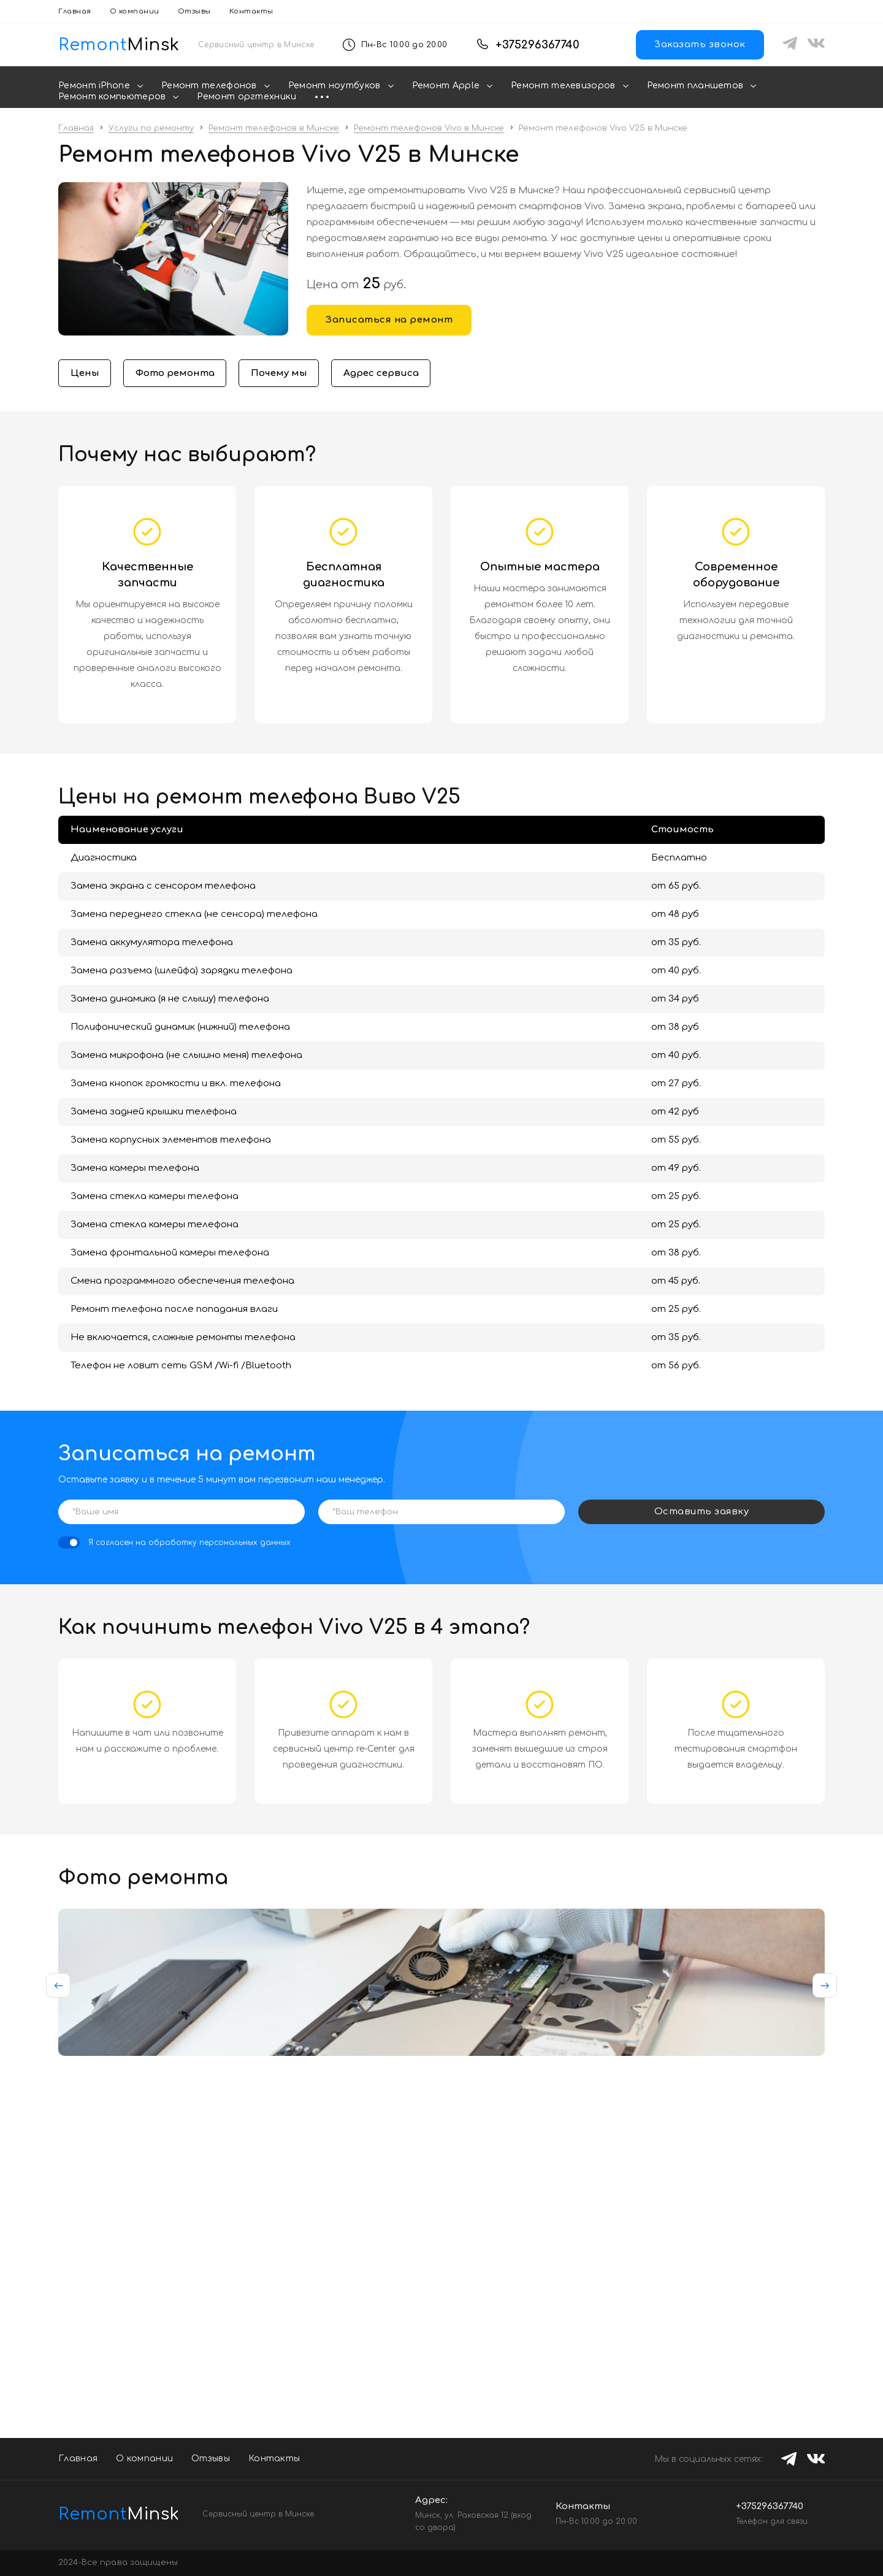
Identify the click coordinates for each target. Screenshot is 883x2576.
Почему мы (287, 374)
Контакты (251, 11)
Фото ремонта (179, 374)
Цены (85, 374)
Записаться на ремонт (389, 320)
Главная (74, 11)
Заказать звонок (700, 44)
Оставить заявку (701, 1513)
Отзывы (194, 11)
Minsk (110, 2514)
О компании (134, 11)
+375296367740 (537, 45)
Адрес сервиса (394, 374)
